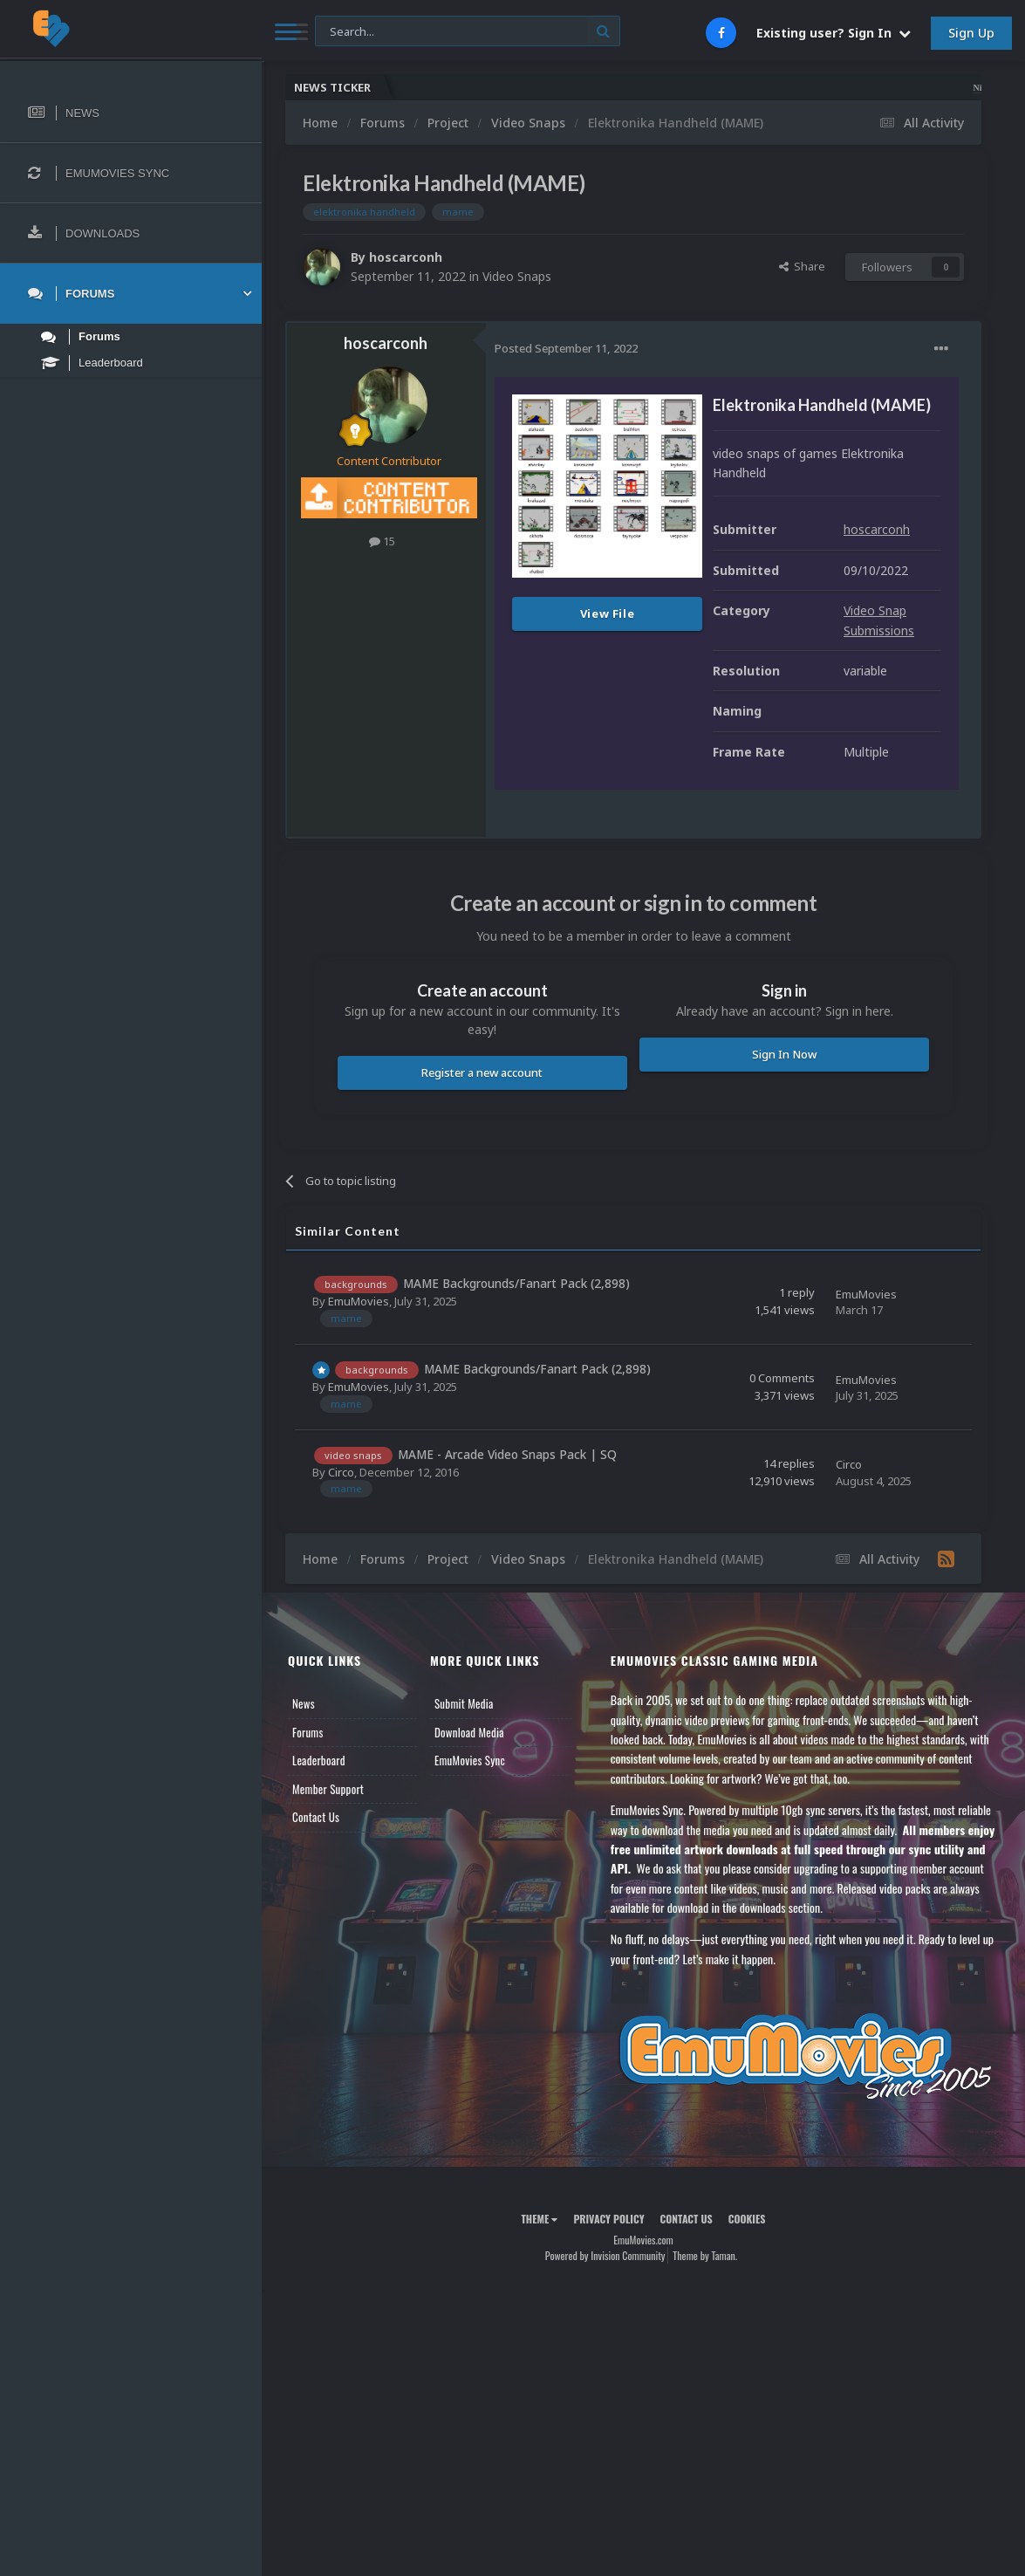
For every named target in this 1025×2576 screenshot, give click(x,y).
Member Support (328, 1789)
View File (607, 613)
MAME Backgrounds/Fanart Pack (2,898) (516, 1283)
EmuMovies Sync (469, 1760)
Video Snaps (516, 276)
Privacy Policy (608, 2218)
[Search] (467, 32)
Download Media (469, 1732)
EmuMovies (358, 1301)
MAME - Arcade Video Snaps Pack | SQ (507, 1454)
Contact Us (315, 1817)
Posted (566, 348)
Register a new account (482, 1072)
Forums (308, 1732)
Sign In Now (784, 1054)
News (303, 1703)
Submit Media (464, 1703)
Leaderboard (318, 1760)
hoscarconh (405, 257)
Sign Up (971, 32)
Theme (539, 2218)
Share (802, 266)
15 (382, 541)
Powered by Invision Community (605, 2255)
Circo (341, 1472)
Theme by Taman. (705, 2255)
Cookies (747, 2218)
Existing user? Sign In (833, 32)
